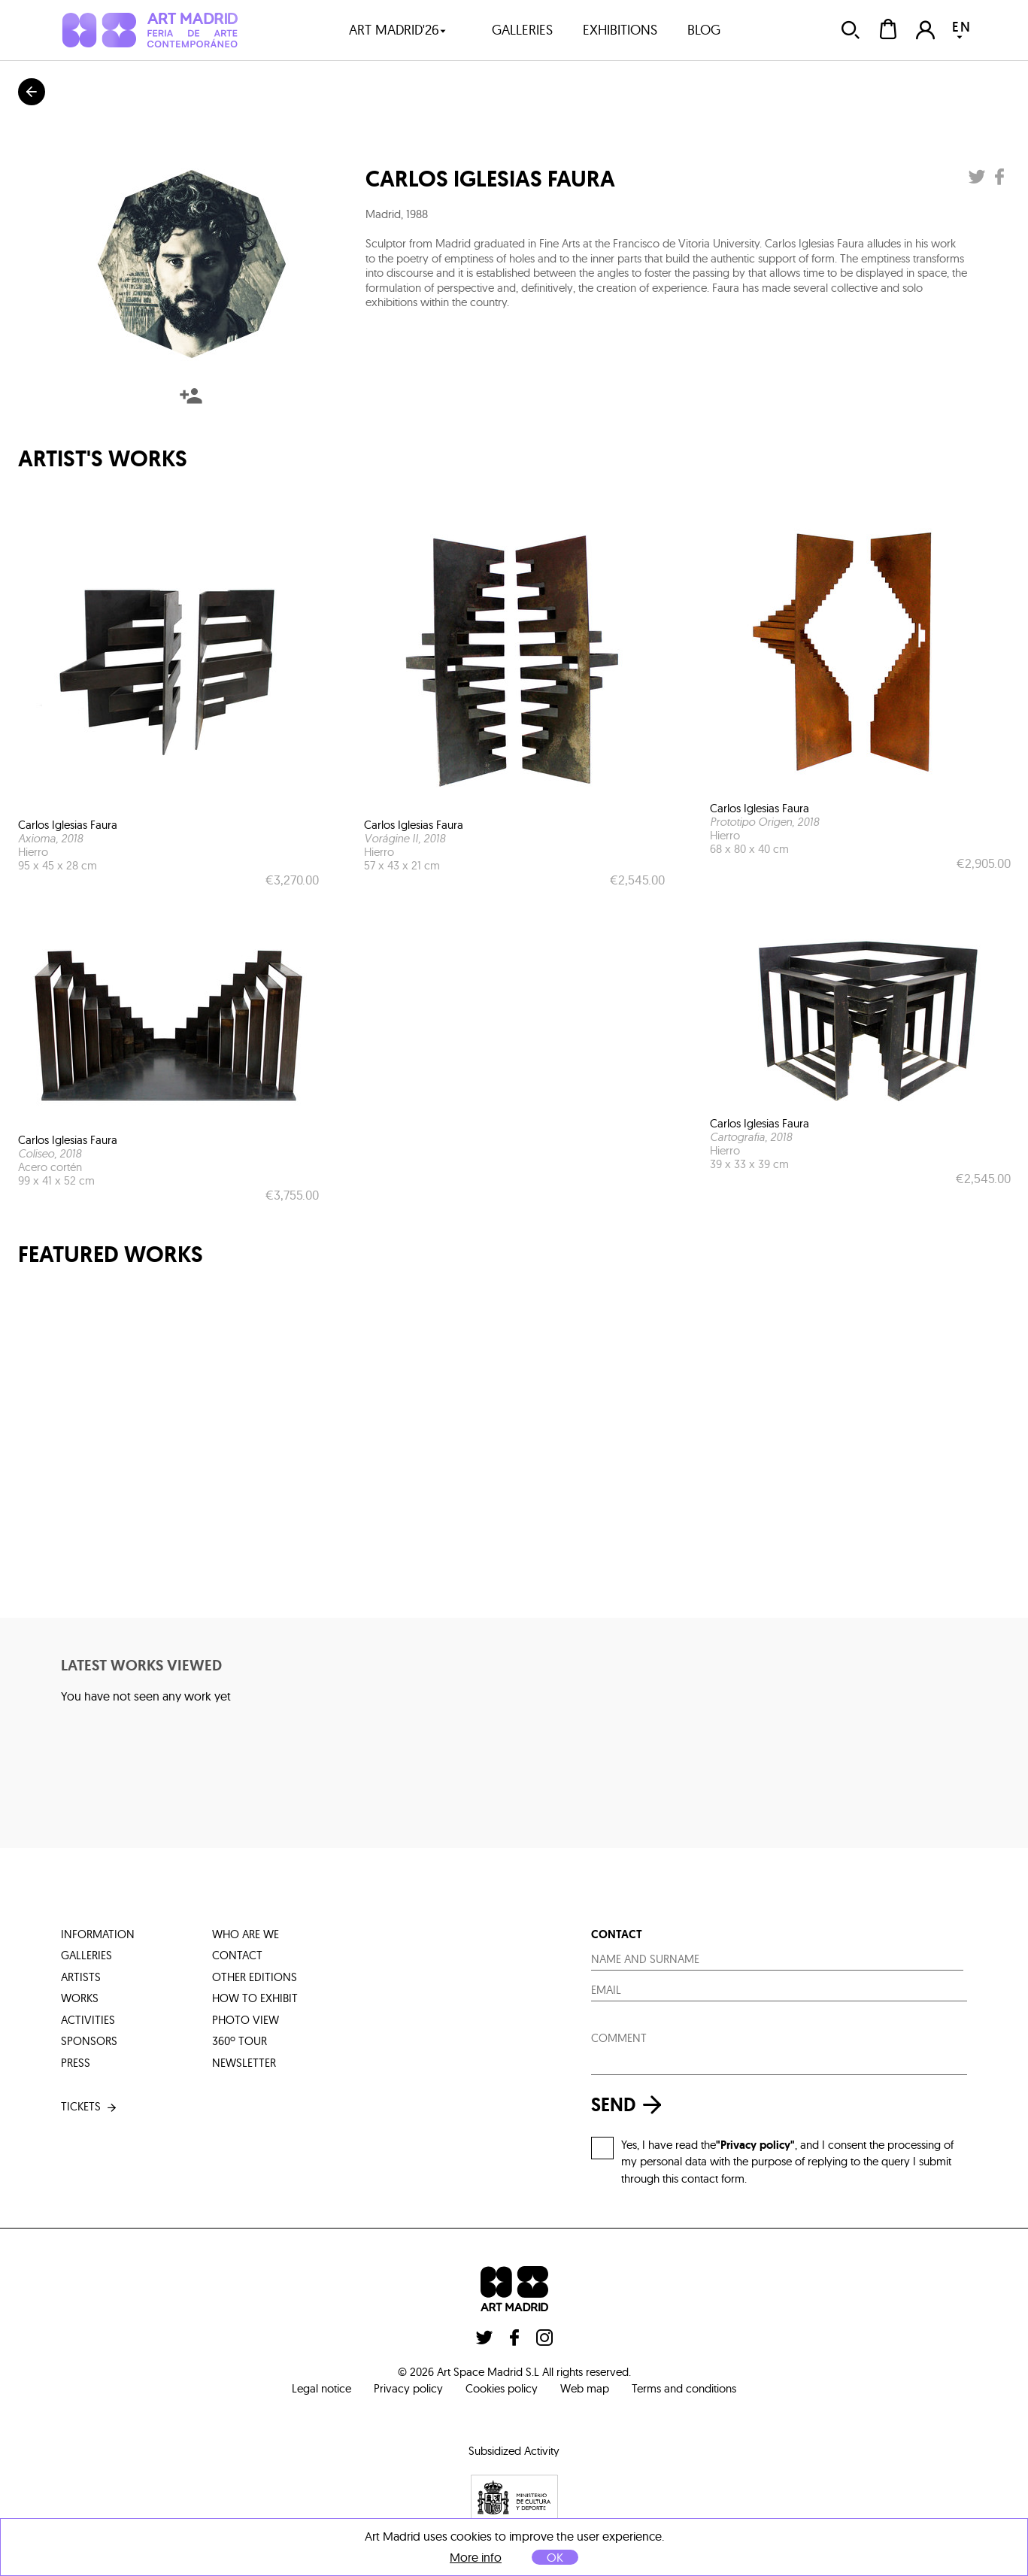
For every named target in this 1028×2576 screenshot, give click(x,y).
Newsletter (244, 2063)
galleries (522, 29)
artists (81, 1977)
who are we (245, 1934)
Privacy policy (408, 2388)
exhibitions (620, 29)
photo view (245, 2020)
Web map (584, 2388)
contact (237, 1955)
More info (476, 2557)
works (80, 1998)
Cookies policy (501, 2388)
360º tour (239, 2041)
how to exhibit (255, 1998)
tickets (90, 2107)
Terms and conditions (684, 2388)
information (98, 1934)
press (75, 2063)
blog (703, 29)
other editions (254, 1977)
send (630, 2105)
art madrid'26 (398, 29)
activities (88, 2020)
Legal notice (321, 2388)
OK (555, 2557)
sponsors (89, 2041)
